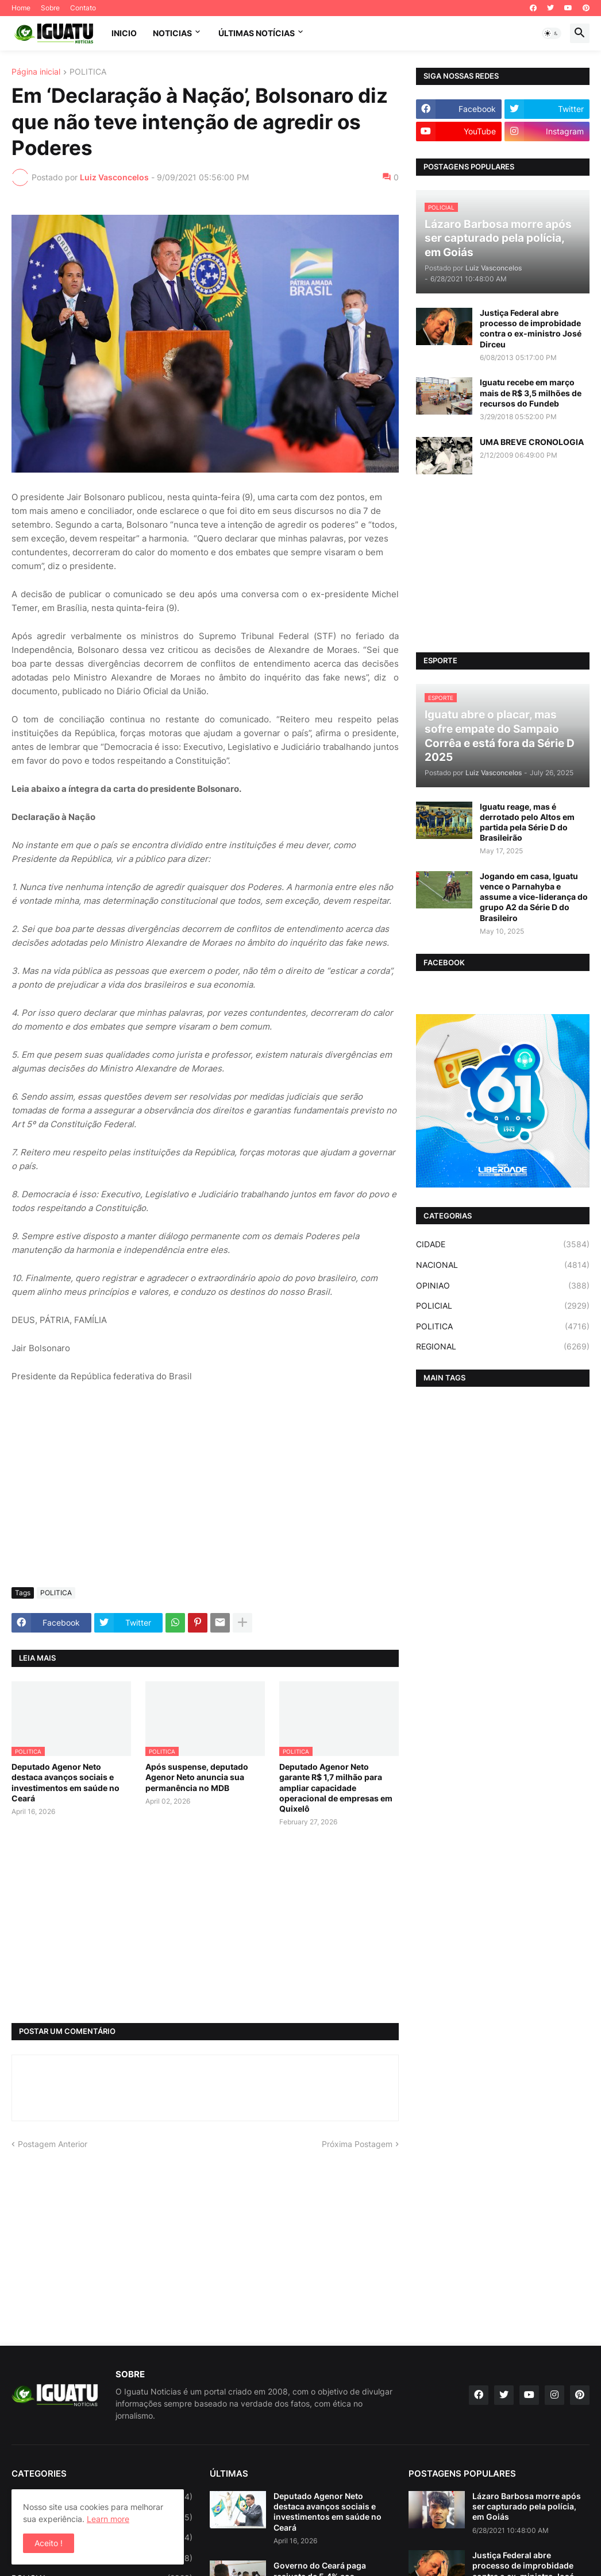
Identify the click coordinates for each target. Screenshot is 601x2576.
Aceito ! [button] (48, 2543)
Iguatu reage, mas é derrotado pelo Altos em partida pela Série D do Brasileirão (527, 822)
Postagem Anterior (52, 2144)
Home (20, 7)
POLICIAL (503, 1306)
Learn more (108, 2519)
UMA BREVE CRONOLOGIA (532, 442)
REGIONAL (503, 1346)
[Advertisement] (205, 1492)
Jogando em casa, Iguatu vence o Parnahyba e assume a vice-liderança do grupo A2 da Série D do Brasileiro (534, 897)
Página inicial (35, 72)
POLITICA (88, 72)
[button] (551, 33)
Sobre (50, 7)
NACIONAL (503, 1265)
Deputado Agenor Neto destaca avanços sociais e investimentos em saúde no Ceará (65, 1782)
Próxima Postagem (357, 2144)
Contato (83, 7)
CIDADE (503, 1244)
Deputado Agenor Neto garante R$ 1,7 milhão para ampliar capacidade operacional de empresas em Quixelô (335, 1787)
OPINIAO (503, 1285)
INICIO (124, 33)
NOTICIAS (172, 33)
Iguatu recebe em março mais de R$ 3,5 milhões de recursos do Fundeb (530, 392)
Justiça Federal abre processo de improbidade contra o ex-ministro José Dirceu (530, 328)
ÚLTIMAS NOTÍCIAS (256, 33)
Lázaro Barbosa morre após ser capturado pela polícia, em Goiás (526, 2506)
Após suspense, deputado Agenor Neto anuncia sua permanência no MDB (196, 1777)
